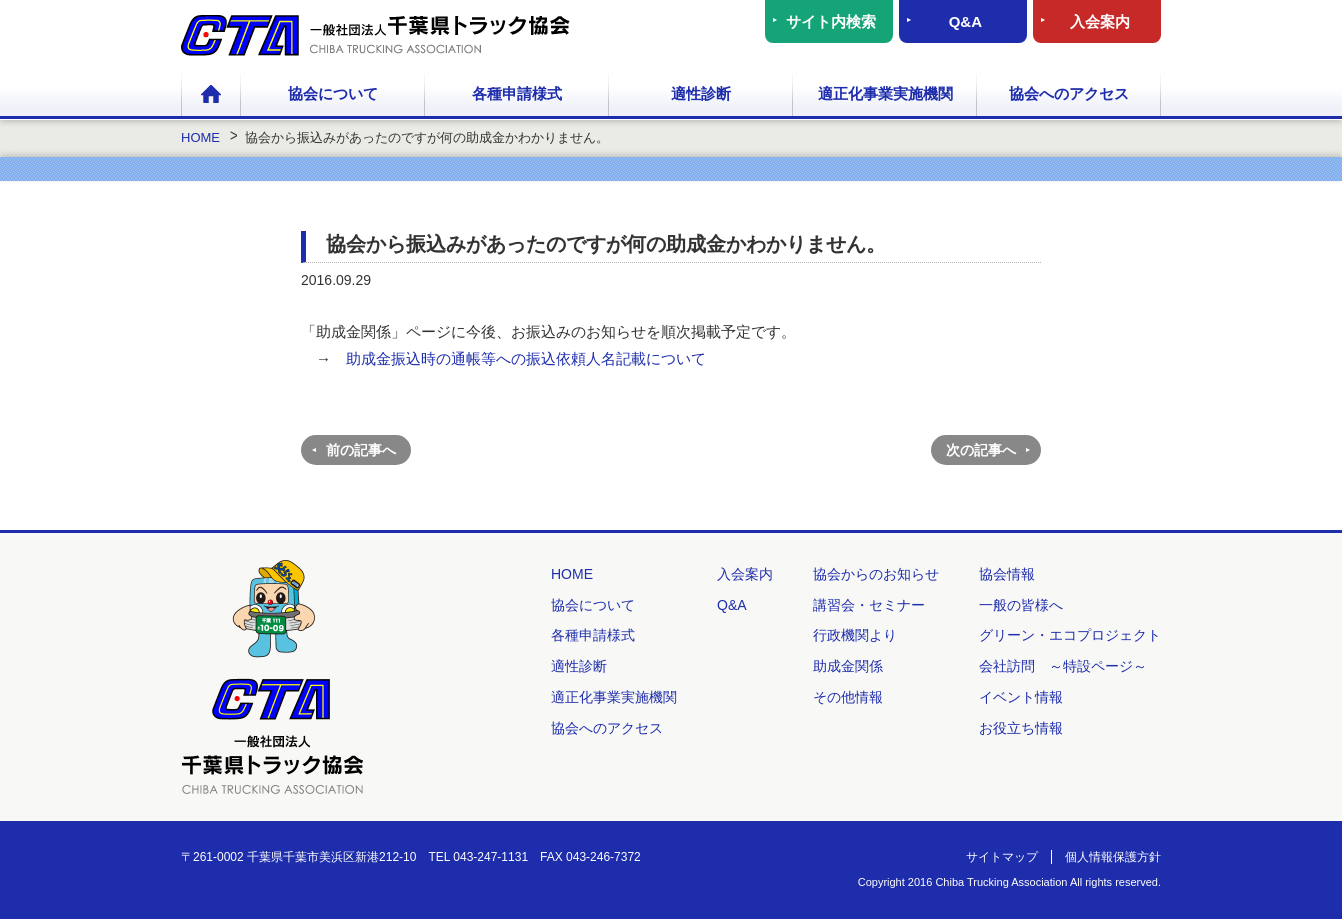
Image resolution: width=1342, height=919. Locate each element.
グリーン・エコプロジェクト (1070, 635)
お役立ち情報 (1021, 728)
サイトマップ (1002, 857)
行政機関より (855, 635)
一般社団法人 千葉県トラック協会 (375, 35)
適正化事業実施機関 (885, 93)
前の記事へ (361, 450)
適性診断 (701, 93)
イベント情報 (1021, 697)
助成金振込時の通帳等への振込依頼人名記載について (526, 358)
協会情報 (1007, 574)
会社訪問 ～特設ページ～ (1063, 666)
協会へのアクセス (1069, 93)
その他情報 (848, 697)
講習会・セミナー (869, 605)
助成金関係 (848, 666)
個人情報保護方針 (1113, 857)
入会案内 (1100, 21)
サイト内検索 (831, 21)
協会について (333, 93)
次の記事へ (981, 450)
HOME (211, 95)
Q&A (965, 21)
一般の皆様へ (1021, 605)
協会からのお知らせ (876, 574)
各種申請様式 (517, 93)
